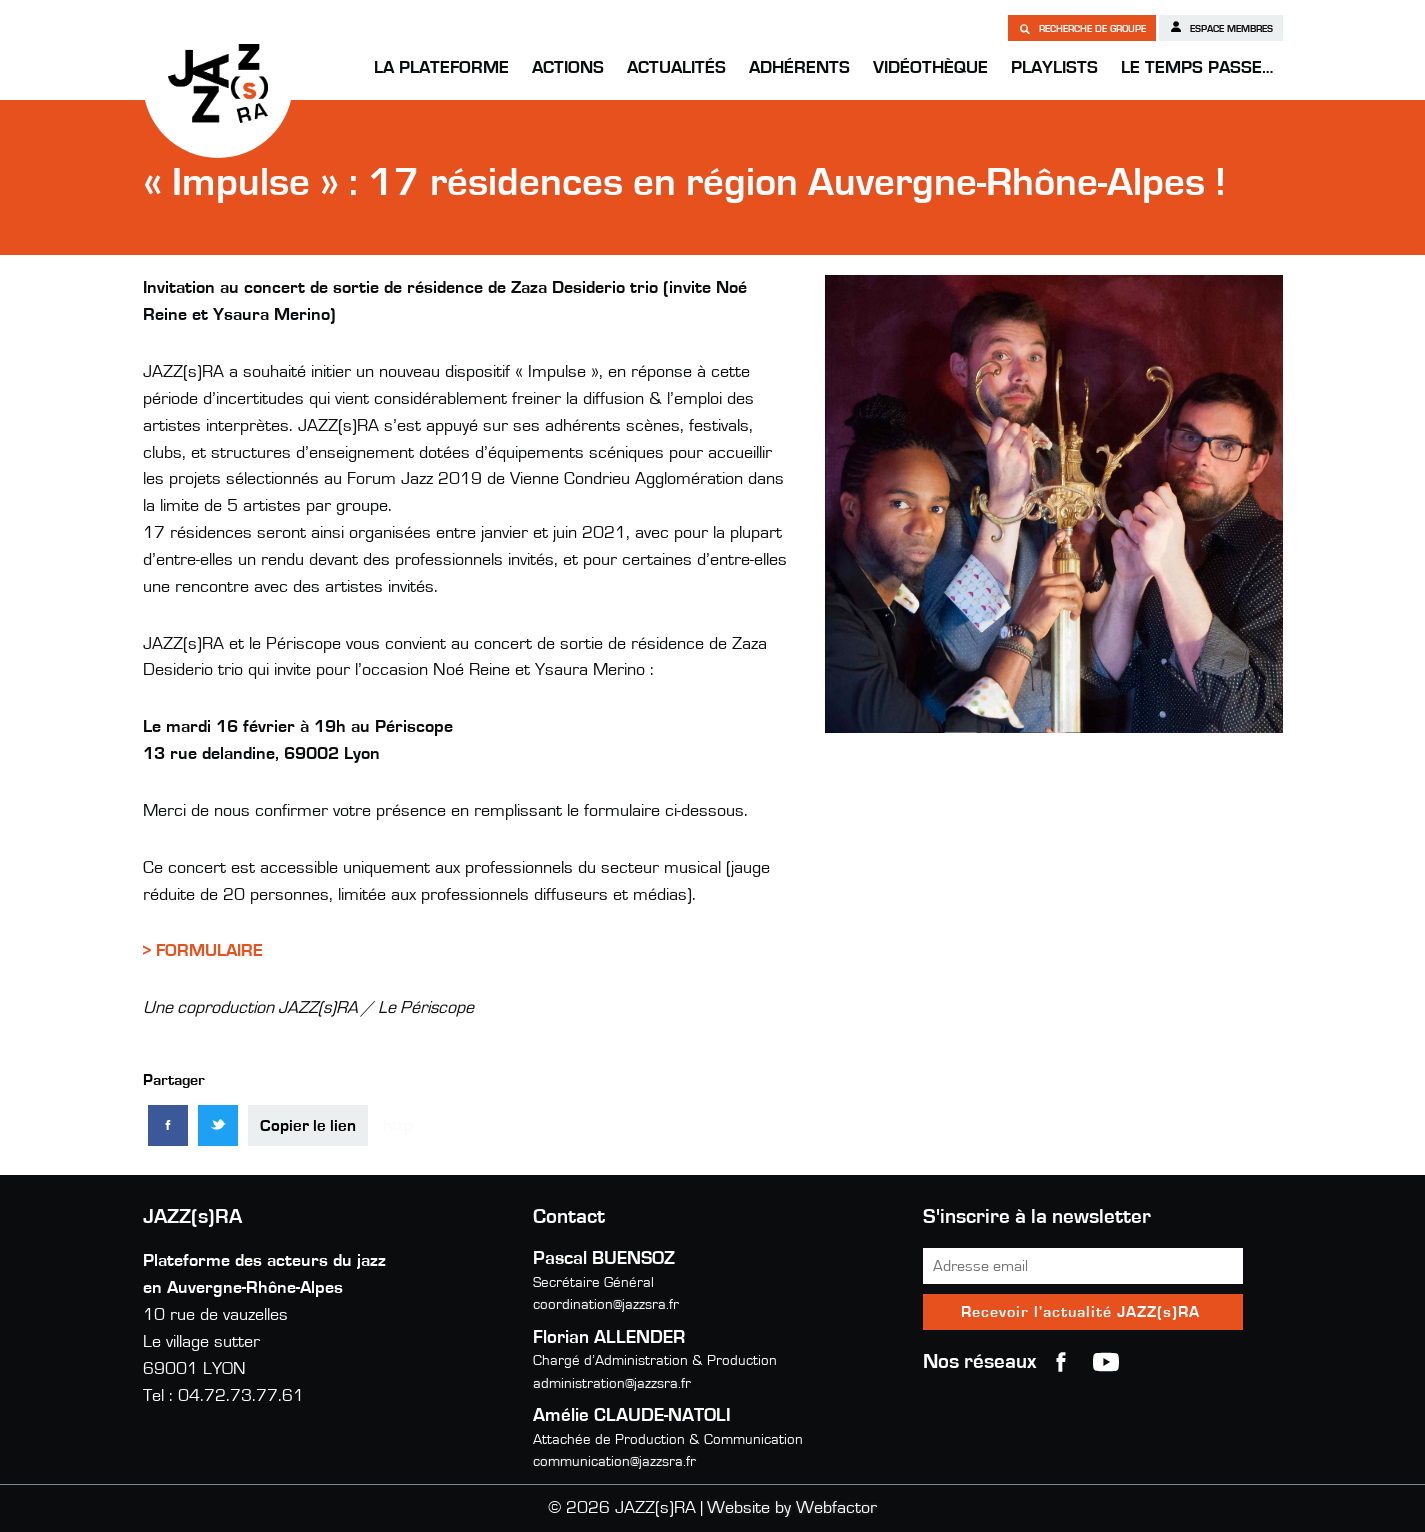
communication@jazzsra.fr (614, 1461)
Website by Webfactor (792, 1508)
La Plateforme (441, 68)
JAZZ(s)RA (218, 83)
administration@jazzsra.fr (612, 1383)
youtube (1106, 1362)
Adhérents (799, 68)
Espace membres (1221, 27)
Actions (568, 68)
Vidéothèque (930, 68)
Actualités (676, 68)
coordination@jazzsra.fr (606, 1304)
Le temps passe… (1197, 68)
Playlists (1054, 68)
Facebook (1061, 1362)
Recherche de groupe (1082, 28)
